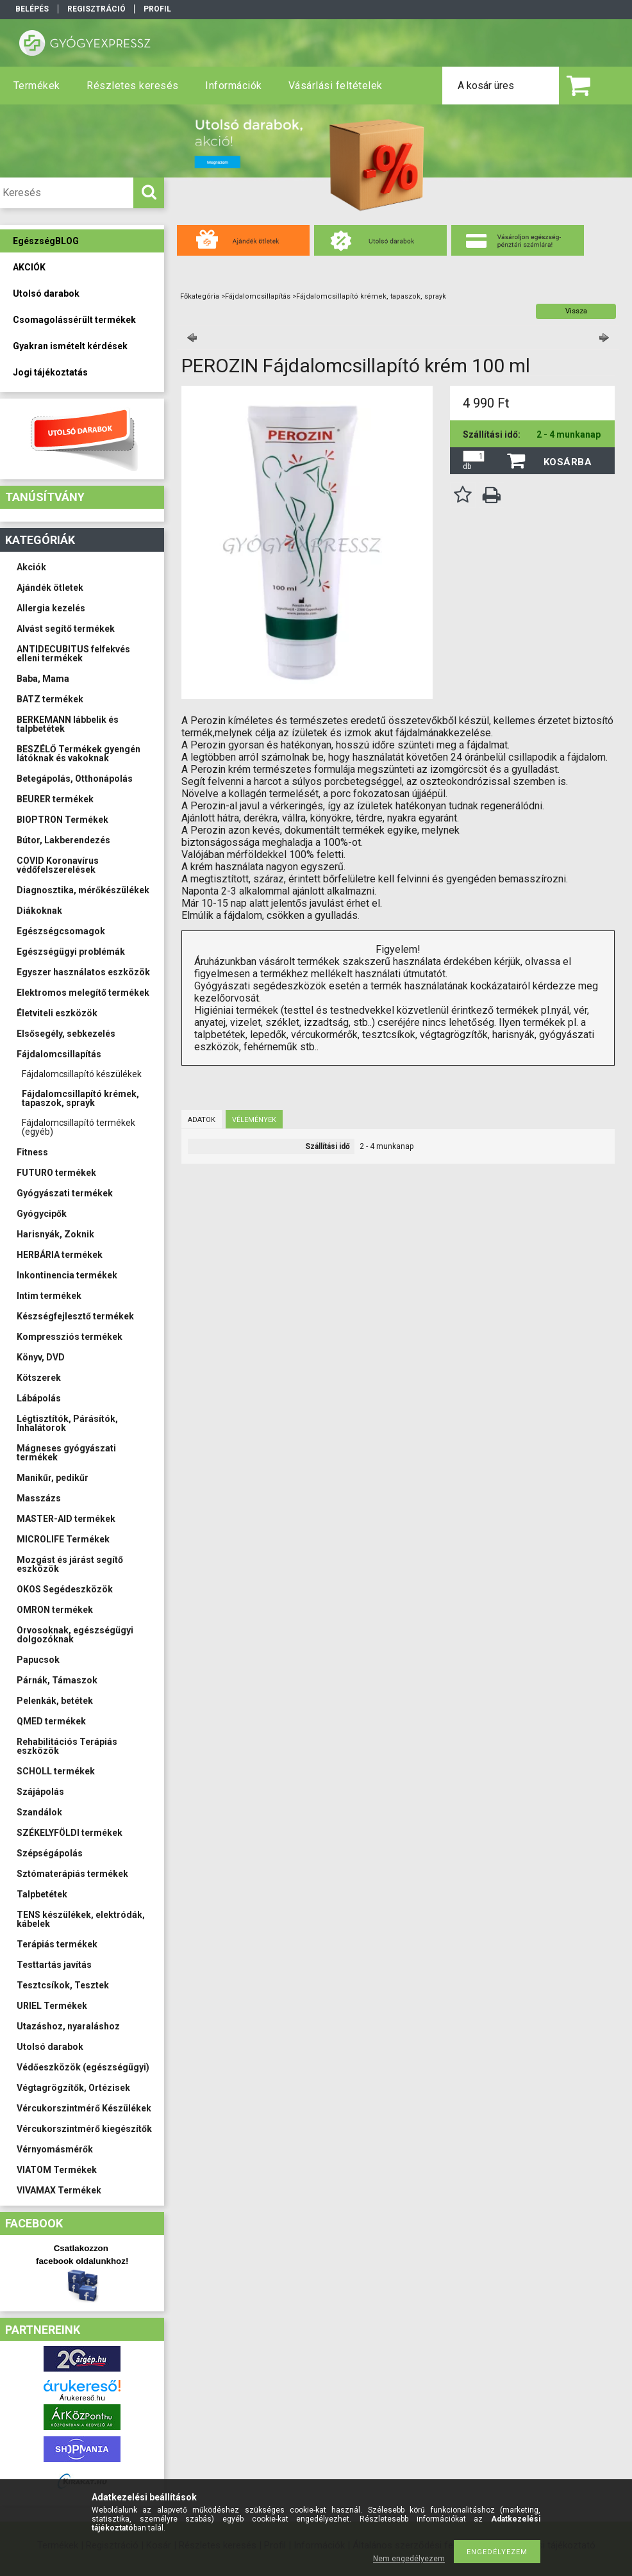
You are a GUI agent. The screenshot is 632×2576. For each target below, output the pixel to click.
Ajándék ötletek (50, 587)
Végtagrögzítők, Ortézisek (73, 2088)
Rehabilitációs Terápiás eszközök (67, 1746)
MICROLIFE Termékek (63, 1539)
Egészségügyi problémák (71, 951)
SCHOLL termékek (56, 1771)
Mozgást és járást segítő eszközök (70, 1564)
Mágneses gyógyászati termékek (66, 1452)
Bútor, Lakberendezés (63, 840)
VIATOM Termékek (57, 2170)
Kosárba (568, 462)
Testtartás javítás (54, 1965)
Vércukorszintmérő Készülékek (84, 2108)
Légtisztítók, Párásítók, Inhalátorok (67, 1423)
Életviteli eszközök (57, 1013)
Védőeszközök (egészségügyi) (83, 2067)
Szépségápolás (50, 1853)
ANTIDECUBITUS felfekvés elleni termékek (73, 653)
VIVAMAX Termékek (59, 2190)
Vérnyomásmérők (55, 2149)
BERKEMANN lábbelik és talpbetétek (68, 724)
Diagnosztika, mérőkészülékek (83, 890)
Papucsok (38, 1660)
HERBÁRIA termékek (60, 1255)
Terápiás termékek (57, 1944)
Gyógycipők (42, 1214)
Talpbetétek (42, 1894)
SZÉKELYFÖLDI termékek (69, 1833)
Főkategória (199, 296)
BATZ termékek (50, 699)
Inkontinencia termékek (67, 1275)
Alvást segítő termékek (66, 628)
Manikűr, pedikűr (52, 1478)
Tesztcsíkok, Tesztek (63, 1985)
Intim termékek (49, 1296)
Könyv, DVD (41, 1357)
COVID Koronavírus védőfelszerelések (58, 865)
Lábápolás (39, 1398)
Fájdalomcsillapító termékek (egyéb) (78, 1127)
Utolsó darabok (50, 2047)
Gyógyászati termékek (65, 1193)
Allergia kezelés (51, 608)
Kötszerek (39, 1378)
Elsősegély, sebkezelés (66, 1033)
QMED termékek (51, 1721)
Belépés (32, 8)
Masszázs (39, 1498)
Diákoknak (39, 910)
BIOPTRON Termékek (62, 819)
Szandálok (39, 1812)
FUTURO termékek (56, 1173)
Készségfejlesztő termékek (75, 1316)
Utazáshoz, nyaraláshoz (68, 2026)
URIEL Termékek (52, 2006)
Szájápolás (40, 1792)
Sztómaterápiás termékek (72, 1874)
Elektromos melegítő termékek (83, 992)
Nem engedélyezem (409, 2558)
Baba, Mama (43, 678)
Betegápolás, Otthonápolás (75, 778)
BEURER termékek (55, 799)
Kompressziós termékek (69, 1337)
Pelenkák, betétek (55, 1701)
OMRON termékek (55, 1610)
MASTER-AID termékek (66, 1519)
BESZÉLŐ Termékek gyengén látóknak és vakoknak (78, 753)
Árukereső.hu (82, 2398)
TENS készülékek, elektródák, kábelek (81, 1919)
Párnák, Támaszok (57, 1680)
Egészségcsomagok (61, 931)
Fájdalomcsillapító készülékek (82, 1074)
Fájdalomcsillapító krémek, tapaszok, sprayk (80, 1098)
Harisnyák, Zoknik (55, 1234)
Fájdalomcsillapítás (59, 1054)
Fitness (32, 1152)
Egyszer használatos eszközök (83, 972)
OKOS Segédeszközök (65, 1589)
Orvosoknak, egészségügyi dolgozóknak (75, 1634)
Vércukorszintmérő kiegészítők (84, 2129)
